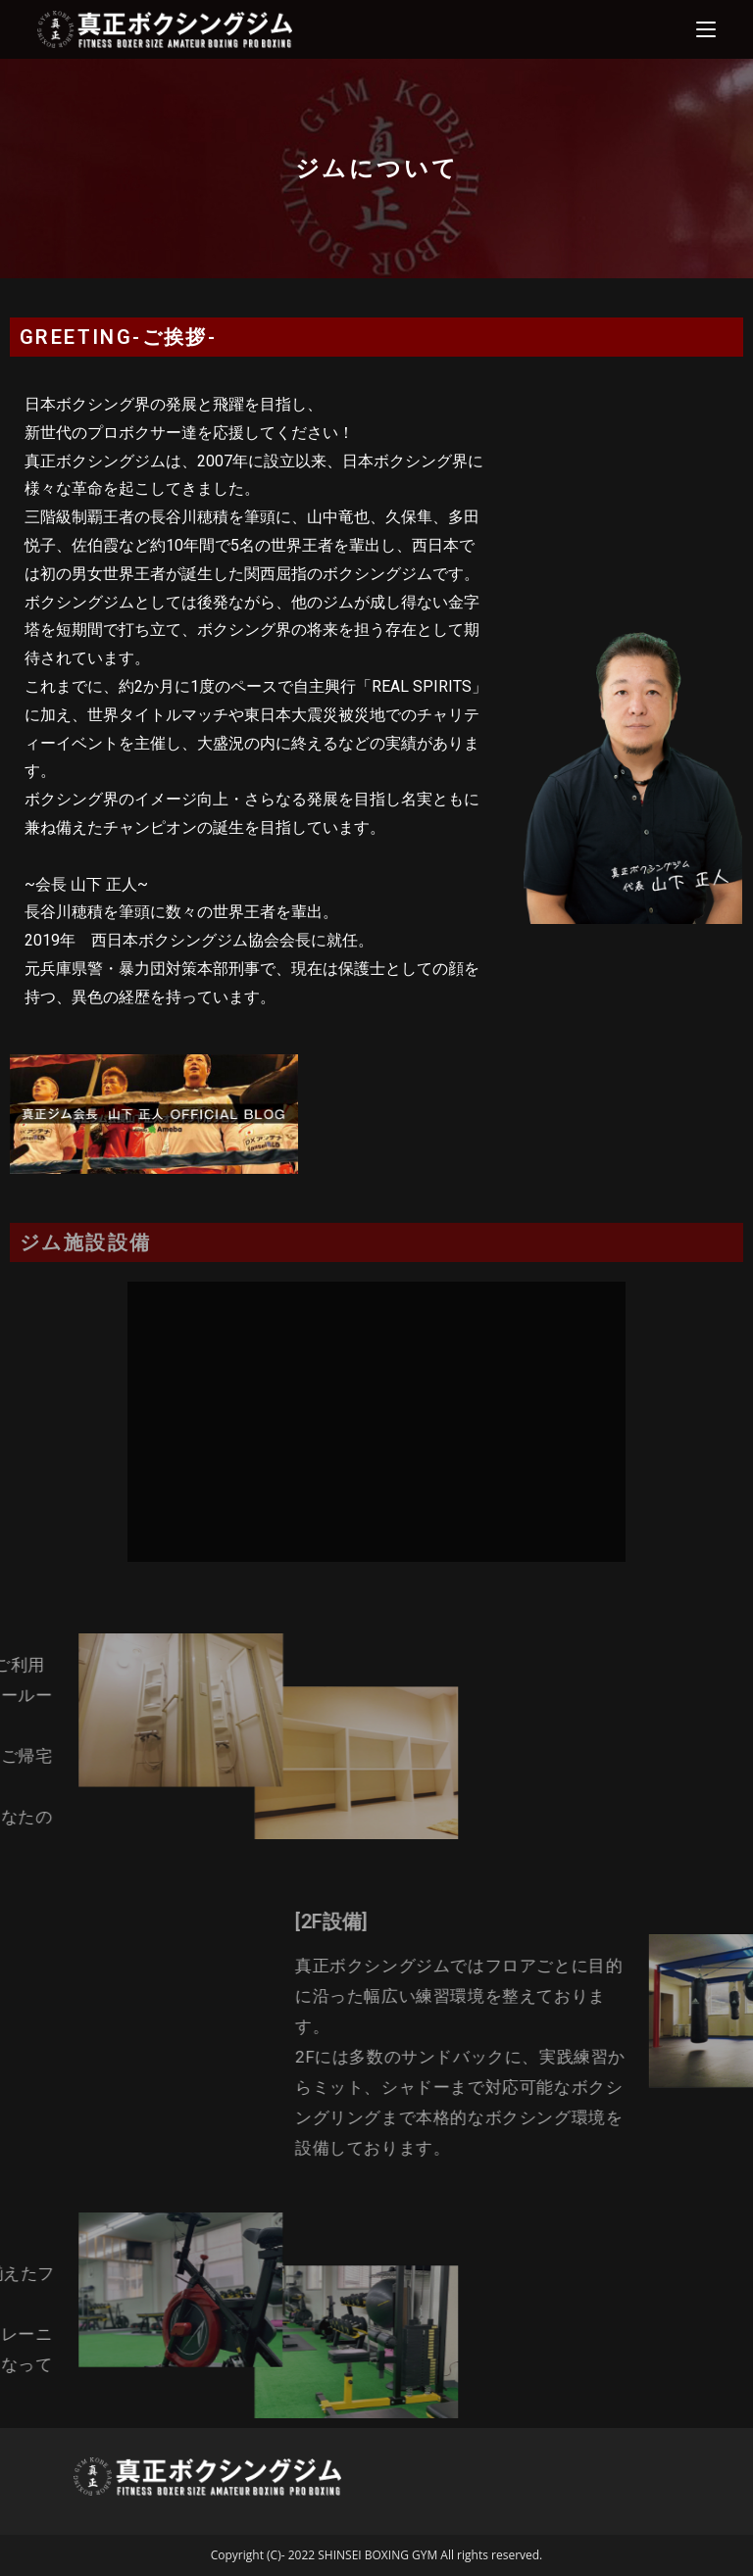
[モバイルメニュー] (706, 29)
